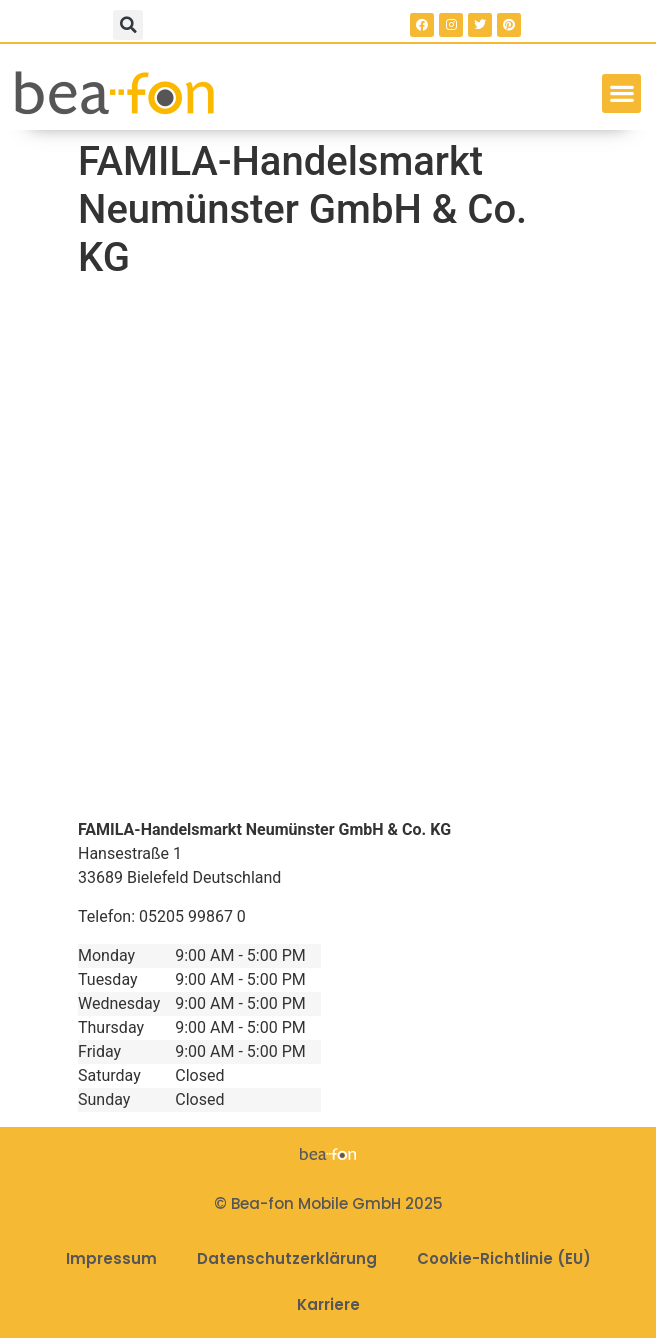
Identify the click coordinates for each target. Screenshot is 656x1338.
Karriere (328, 1304)
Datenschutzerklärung (287, 1258)
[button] (128, 25)
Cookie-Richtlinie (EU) (504, 1258)
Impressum (111, 1258)
